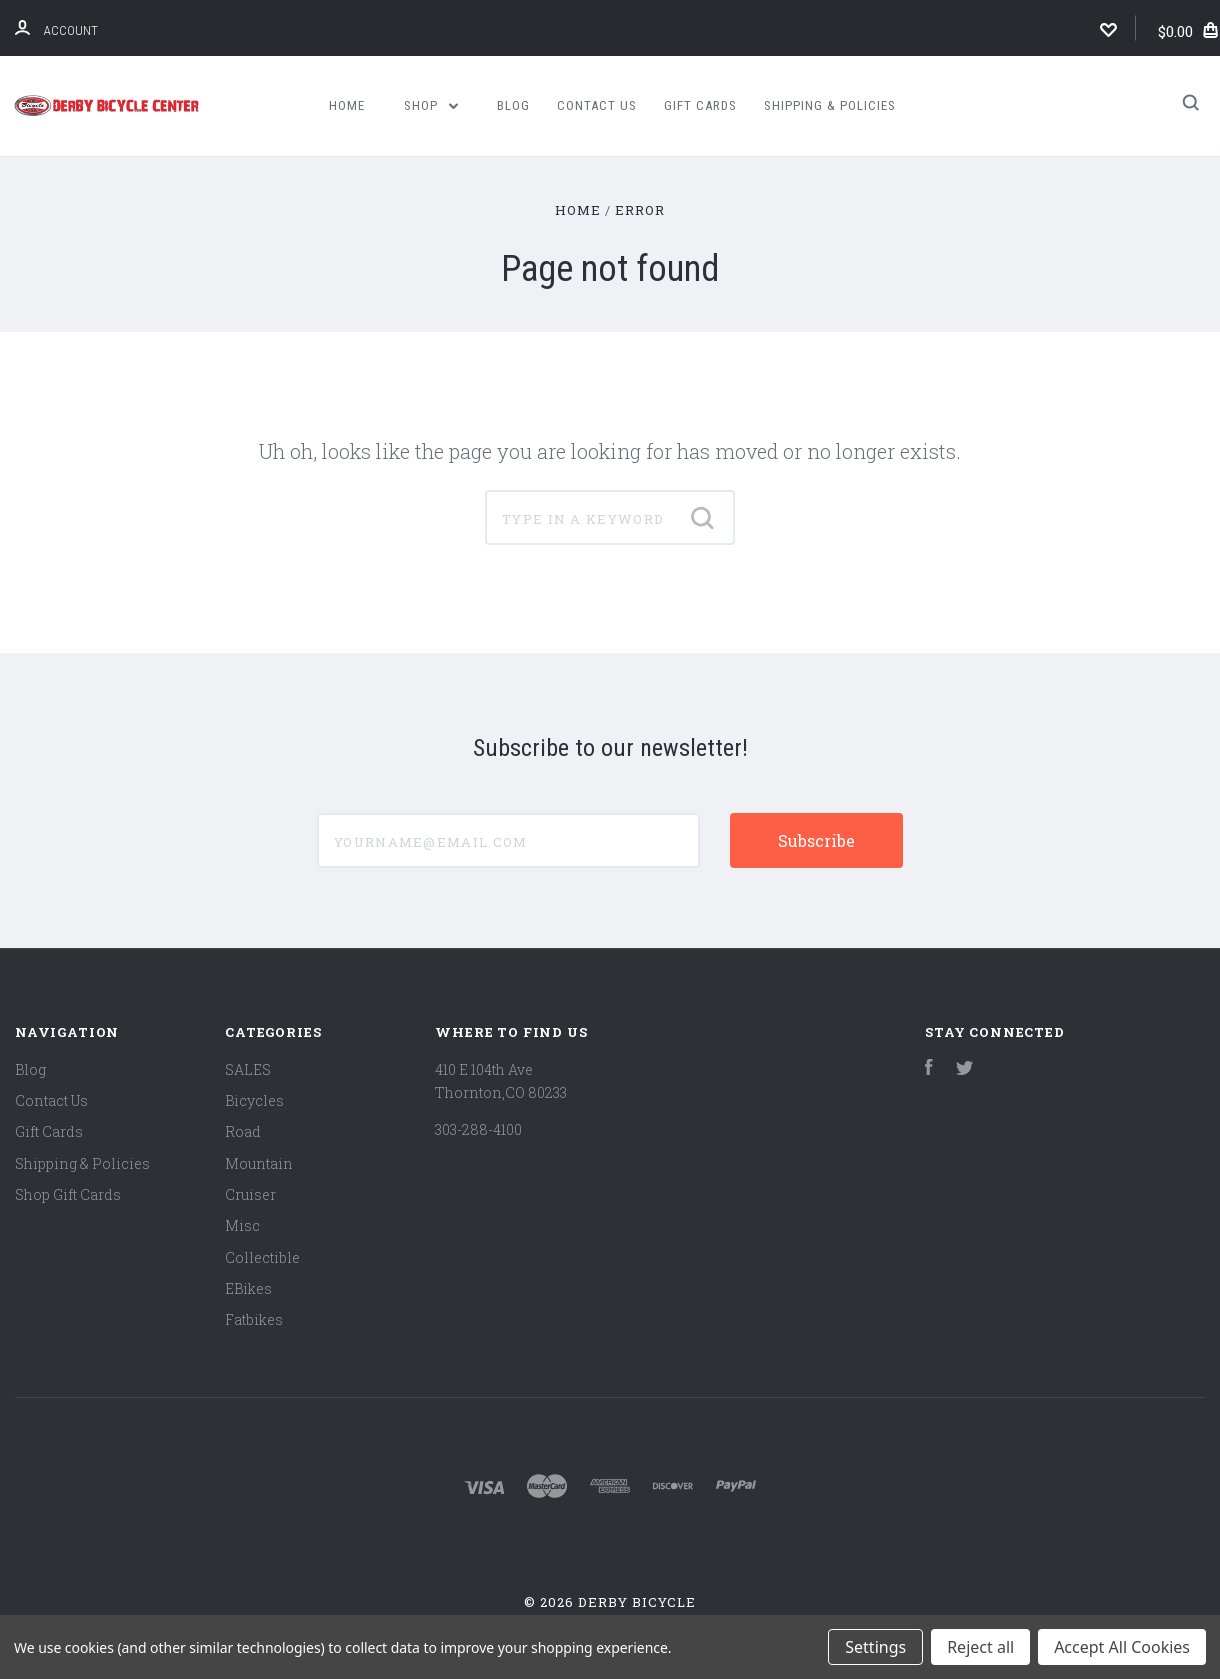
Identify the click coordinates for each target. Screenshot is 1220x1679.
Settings (875, 1647)
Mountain (259, 1163)
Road (243, 1131)
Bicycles (254, 1100)
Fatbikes (254, 1319)
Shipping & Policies (830, 105)
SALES (248, 1069)
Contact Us (597, 105)
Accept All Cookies (1122, 1647)
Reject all (980, 1647)
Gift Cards (700, 105)
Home (347, 105)
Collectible (262, 1257)
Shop (431, 105)
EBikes (248, 1288)
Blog (513, 105)
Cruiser (250, 1194)
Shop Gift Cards (68, 1194)
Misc (242, 1225)
